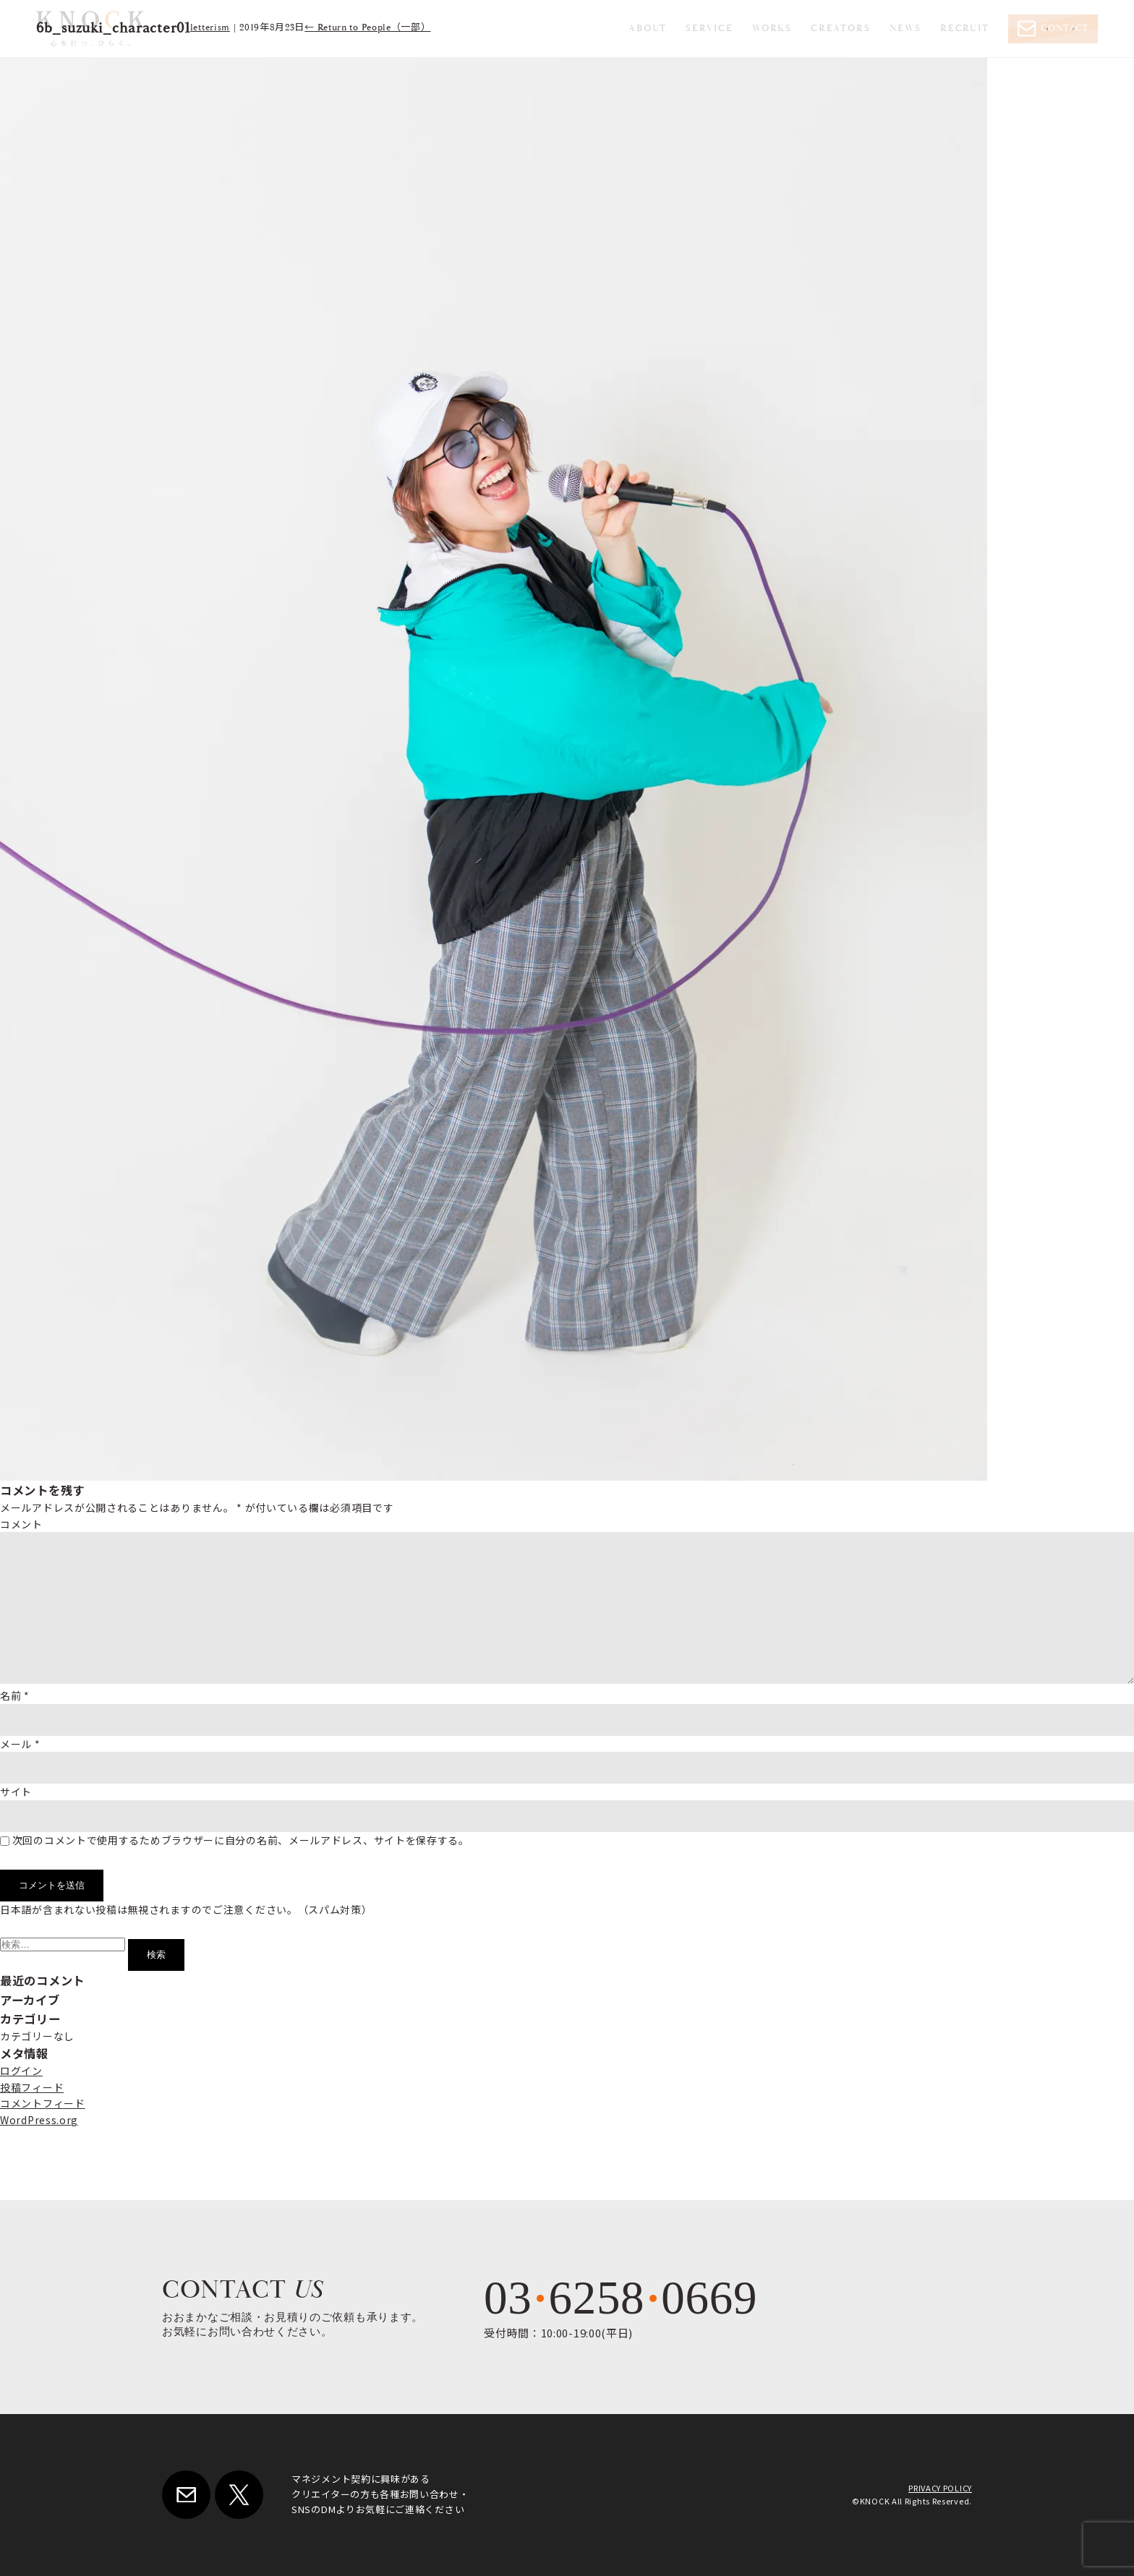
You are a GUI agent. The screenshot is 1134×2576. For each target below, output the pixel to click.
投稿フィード (32, 2087)
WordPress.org (39, 2120)
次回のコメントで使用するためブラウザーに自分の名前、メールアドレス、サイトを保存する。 (240, 1840)
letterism (210, 28)
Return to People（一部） (367, 28)
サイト (16, 1791)
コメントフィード (42, 2103)
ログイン (21, 2070)
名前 (15, 1695)
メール (20, 1744)
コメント (21, 1524)
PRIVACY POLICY (940, 2488)
